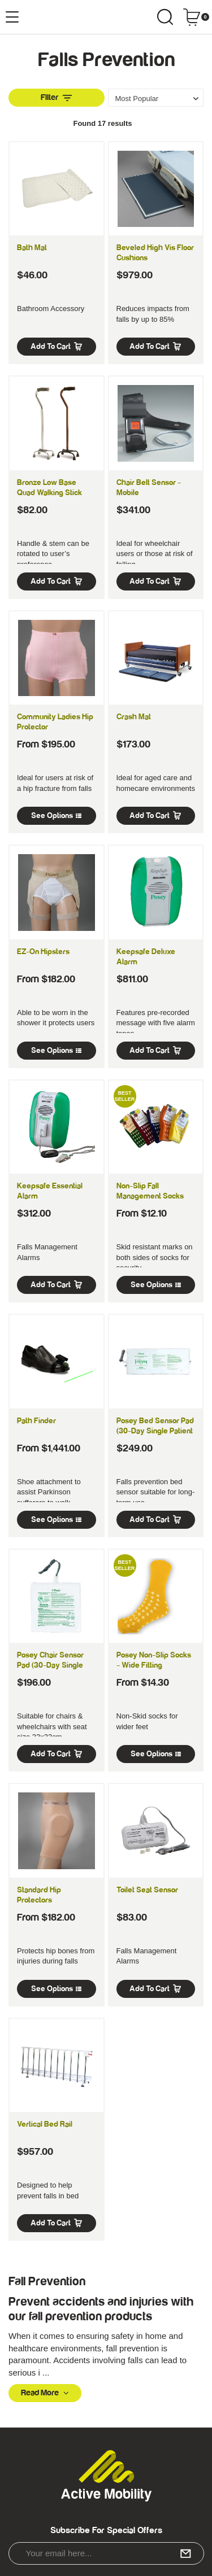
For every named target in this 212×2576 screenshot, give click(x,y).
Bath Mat (32, 247)
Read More (45, 2393)
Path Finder (36, 1420)
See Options (56, 815)
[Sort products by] (156, 98)
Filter (56, 97)
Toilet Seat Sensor (147, 1890)
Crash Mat (133, 716)
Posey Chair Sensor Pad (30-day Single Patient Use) (50, 1665)
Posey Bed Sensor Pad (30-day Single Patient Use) (155, 1431)
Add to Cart (57, 346)
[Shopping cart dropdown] (196, 17)
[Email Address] (106, 2553)
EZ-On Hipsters (43, 951)
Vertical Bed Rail (44, 2124)
